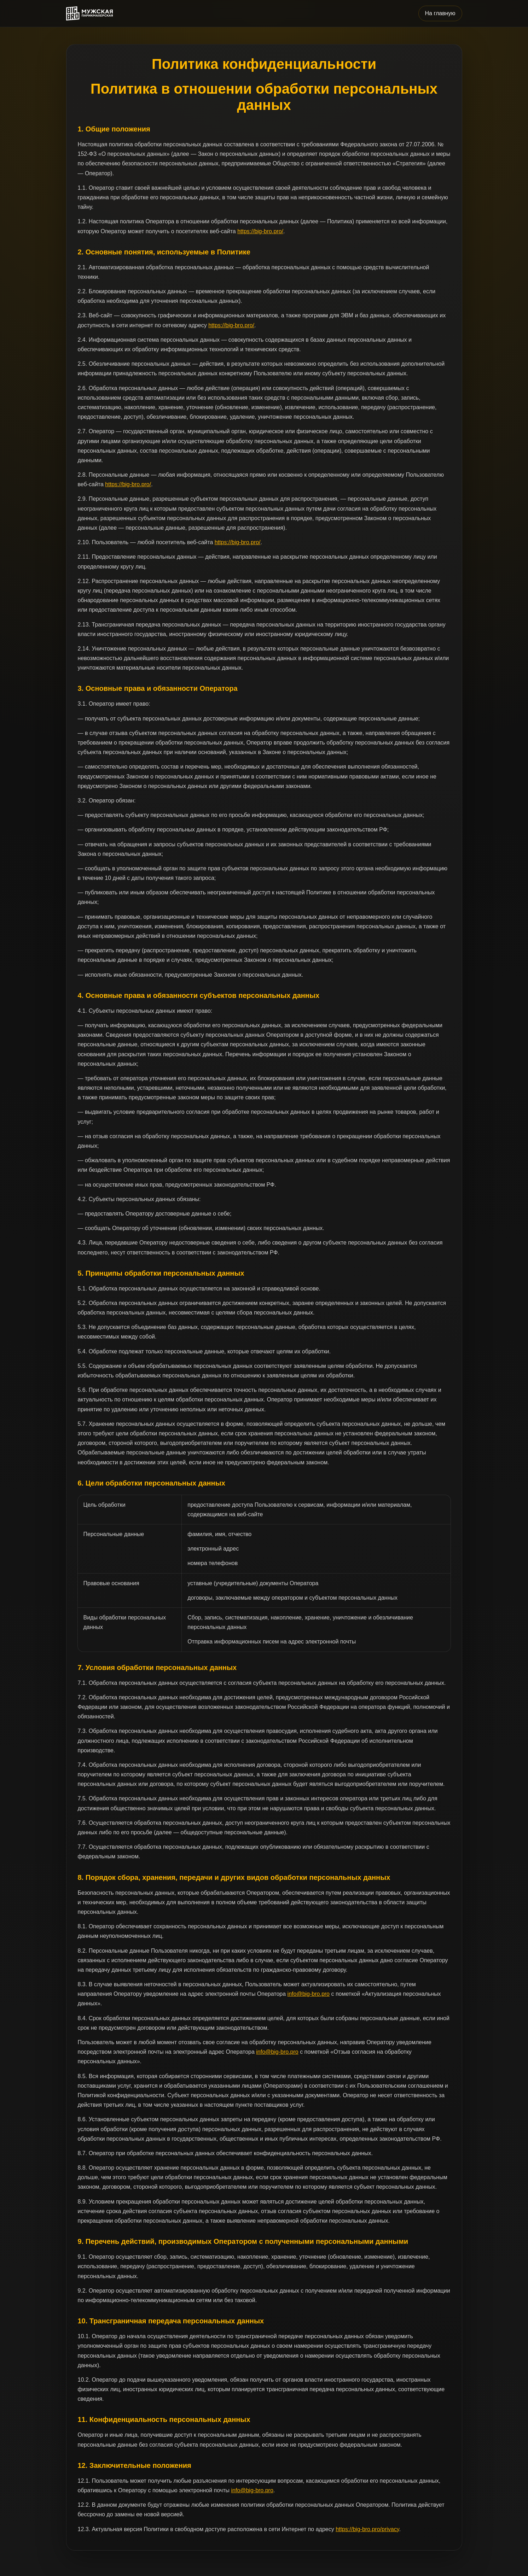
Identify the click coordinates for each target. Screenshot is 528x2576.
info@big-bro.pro (309, 1994)
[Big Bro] (89, 13)
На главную (440, 13)
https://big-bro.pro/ (260, 231)
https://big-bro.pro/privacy (367, 2529)
